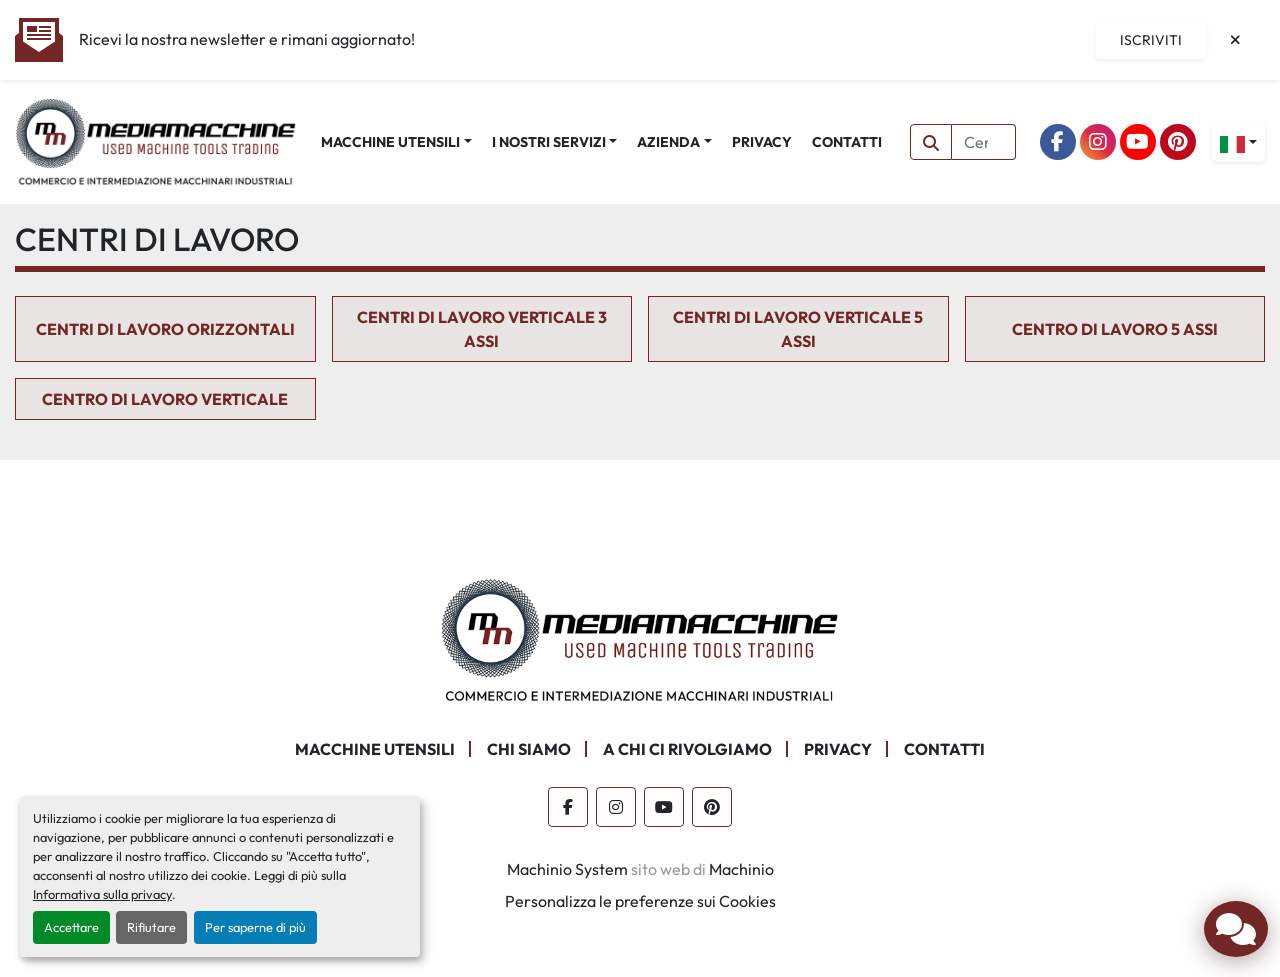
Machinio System (567, 869)
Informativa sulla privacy (102, 894)
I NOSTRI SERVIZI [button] (549, 142)
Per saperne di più (255, 927)
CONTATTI (847, 142)
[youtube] (1138, 142)
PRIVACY (762, 142)
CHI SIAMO (529, 749)
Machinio (741, 869)
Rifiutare (151, 927)
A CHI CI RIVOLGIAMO (687, 749)
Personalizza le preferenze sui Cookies (640, 901)
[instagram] (1098, 142)
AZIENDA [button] (668, 142)
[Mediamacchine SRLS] (640, 638)
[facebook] (1058, 142)
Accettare (71, 927)
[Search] (984, 142)
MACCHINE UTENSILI (390, 142)
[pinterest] (1178, 142)
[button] (396, 142)
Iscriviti (1151, 40)
